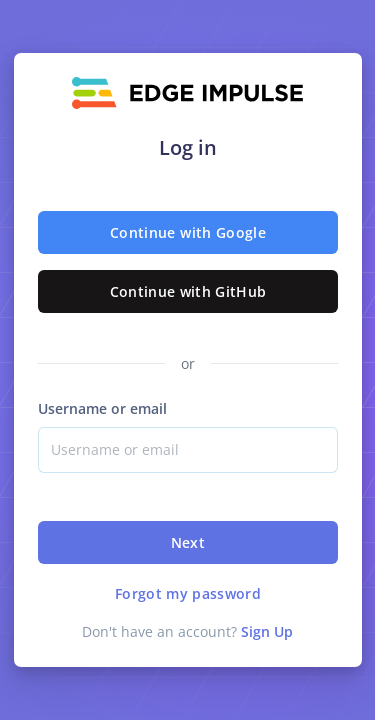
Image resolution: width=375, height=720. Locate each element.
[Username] (188, 450)
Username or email (102, 408)
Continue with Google (188, 232)
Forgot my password (187, 593)
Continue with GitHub (187, 291)
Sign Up (267, 631)
